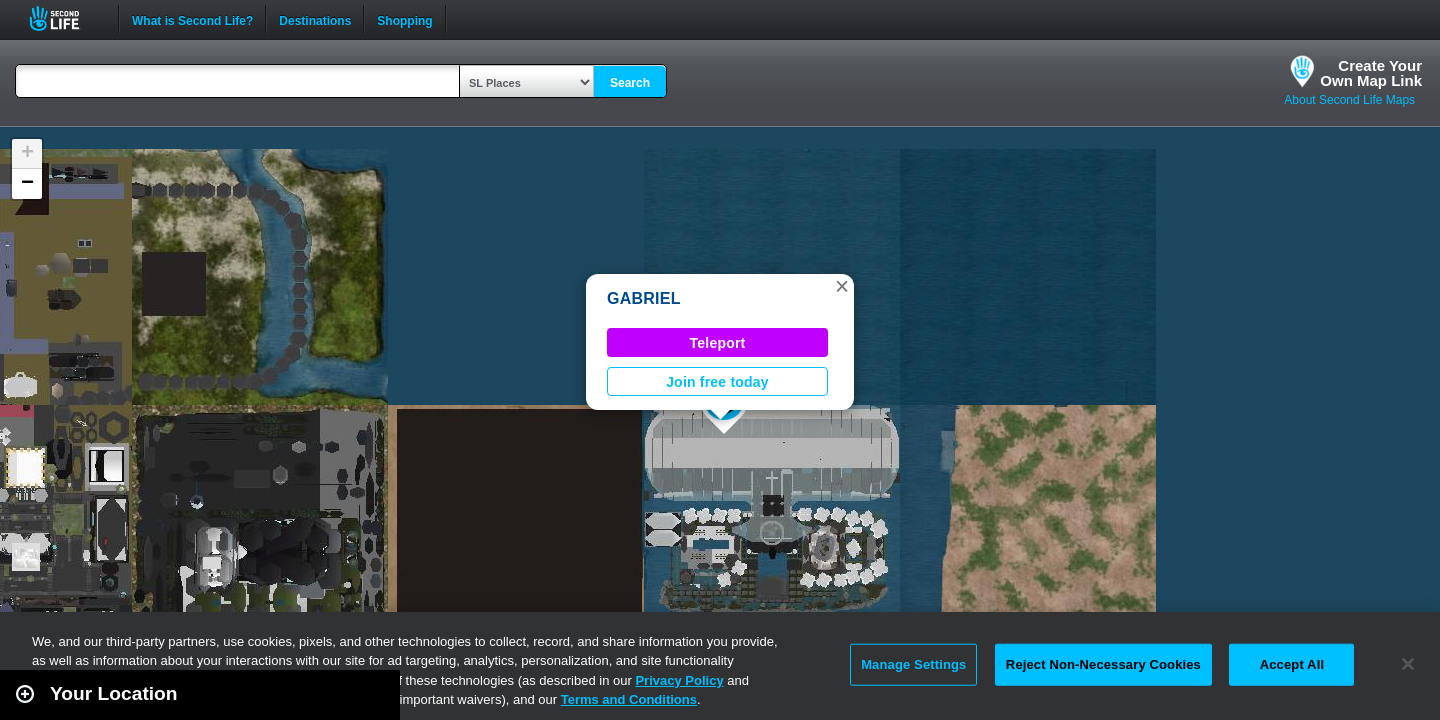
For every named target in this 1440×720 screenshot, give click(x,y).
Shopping (404, 19)
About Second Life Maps (1349, 100)
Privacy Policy (679, 680)
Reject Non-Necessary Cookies (1103, 664)
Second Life (65, 18)
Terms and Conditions (629, 699)
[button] (842, 286)
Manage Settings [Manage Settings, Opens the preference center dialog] (913, 664)
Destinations (315, 19)
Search (630, 83)
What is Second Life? (192, 19)
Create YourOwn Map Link (1371, 73)
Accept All (1292, 664)
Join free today (717, 382)
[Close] (1408, 664)
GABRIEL (644, 298)
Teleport (718, 343)
